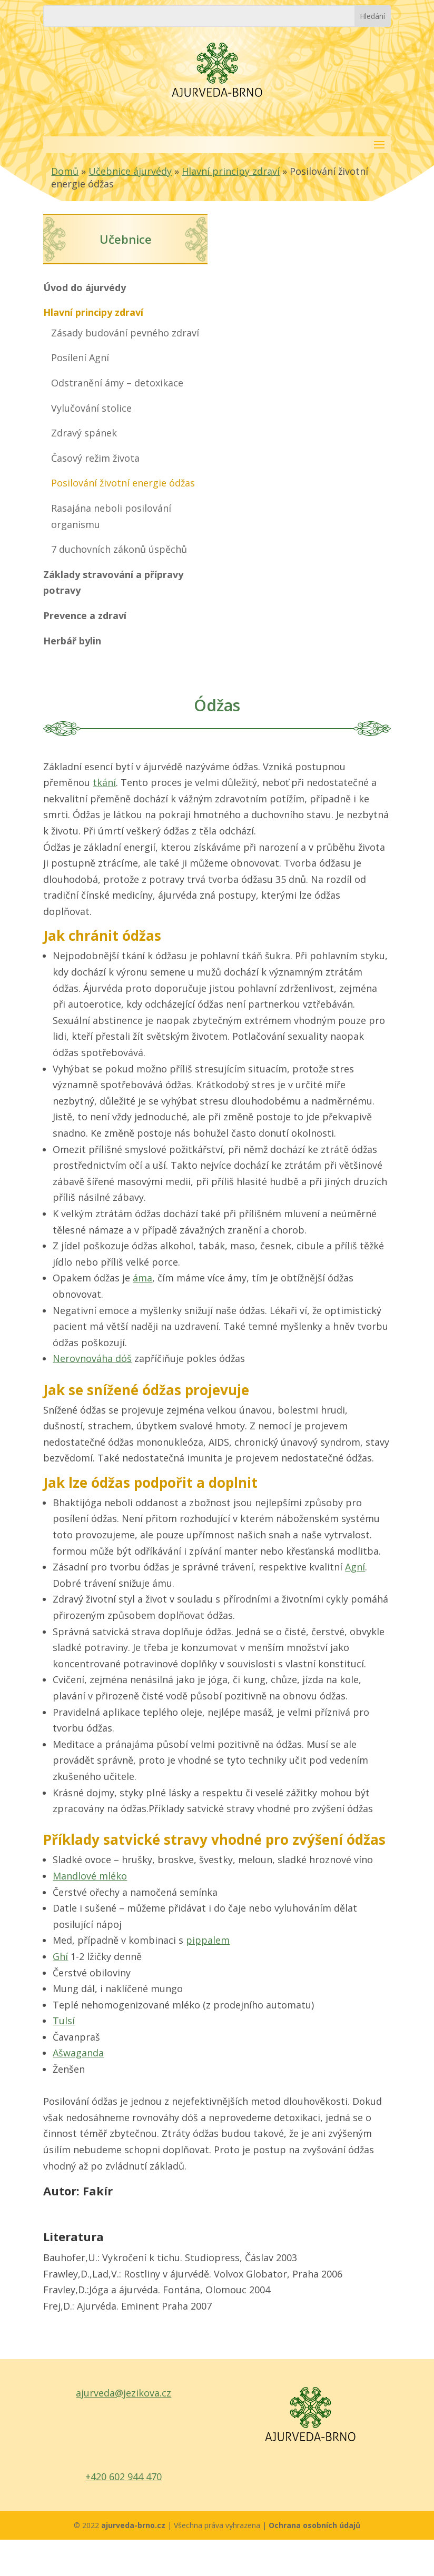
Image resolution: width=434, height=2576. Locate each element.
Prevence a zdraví (84, 615)
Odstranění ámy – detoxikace (117, 382)
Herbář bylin (72, 640)
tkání (104, 782)
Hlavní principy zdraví (231, 171)
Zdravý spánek (84, 432)
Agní (355, 1566)
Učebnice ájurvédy (130, 171)
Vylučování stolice (91, 408)
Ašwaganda (78, 2052)
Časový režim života (95, 458)
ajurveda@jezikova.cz (123, 2392)
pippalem (208, 1940)
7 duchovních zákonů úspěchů (119, 549)
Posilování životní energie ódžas (123, 482)
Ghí (60, 1956)
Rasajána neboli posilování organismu (111, 516)
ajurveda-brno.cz (134, 2525)
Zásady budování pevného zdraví (125, 332)
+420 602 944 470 (123, 2476)
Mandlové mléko (90, 1875)
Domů (64, 171)
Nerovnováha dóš (92, 1358)
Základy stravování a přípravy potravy (113, 582)
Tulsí (64, 2020)
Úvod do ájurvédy (84, 287)
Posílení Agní (80, 357)
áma (142, 1277)
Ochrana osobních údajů (314, 2525)
